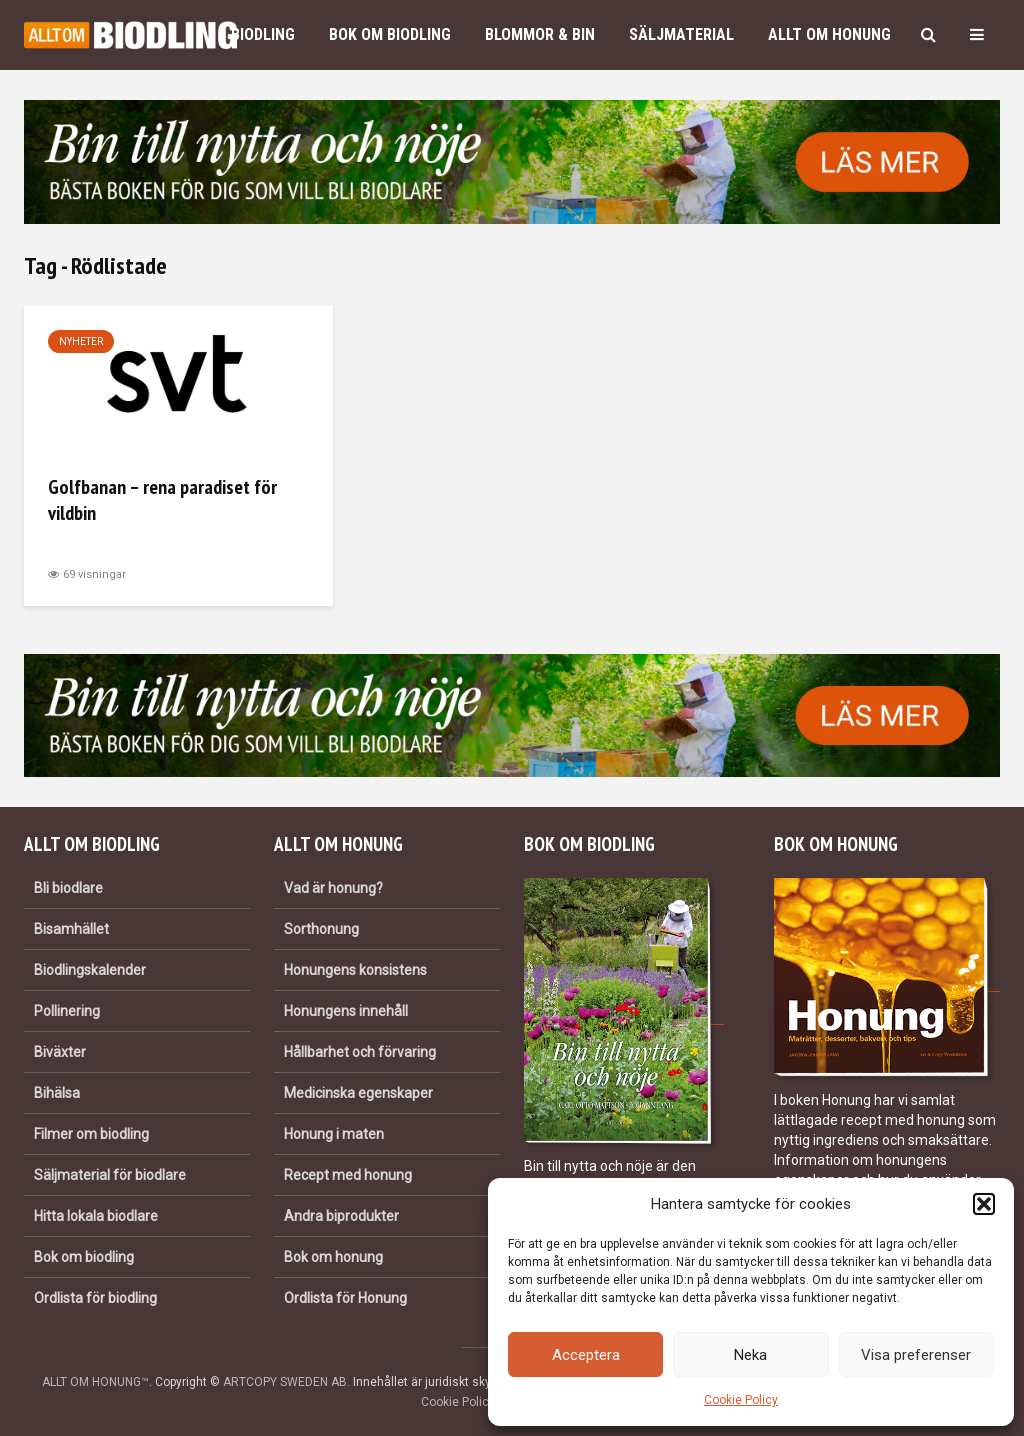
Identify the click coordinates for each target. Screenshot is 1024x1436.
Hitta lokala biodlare (96, 1216)
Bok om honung (333, 1257)
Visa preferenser (916, 1355)
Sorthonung (321, 929)
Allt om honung (829, 34)
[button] (984, 1204)
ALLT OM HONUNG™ (95, 1382)
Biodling (263, 34)
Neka (750, 1355)
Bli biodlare (68, 888)
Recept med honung (348, 1175)
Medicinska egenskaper (358, 1093)
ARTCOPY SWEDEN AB (285, 1382)
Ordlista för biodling (95, 1298)
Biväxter (60, 1052)
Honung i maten (334, 1134)
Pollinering (67, 1011)
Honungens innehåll (346, 1011)
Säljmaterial (681, 34)
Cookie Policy (741, 1400)
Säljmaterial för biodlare (110, 1175)
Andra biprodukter (341, 1216)
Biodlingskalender (90, 970)
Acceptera (586, 1355)
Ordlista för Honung (345, 1298)
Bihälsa (57, 1093)
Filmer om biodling (91, 1134)
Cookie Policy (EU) (471, 1402)
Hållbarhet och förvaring (360, 1052)
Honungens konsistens (355, 970)
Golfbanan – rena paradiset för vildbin (162, 500)
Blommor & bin (540, 34)
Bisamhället (71, 929)
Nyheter (81, 341)
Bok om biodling (390, 34)
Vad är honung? (333, 888)
